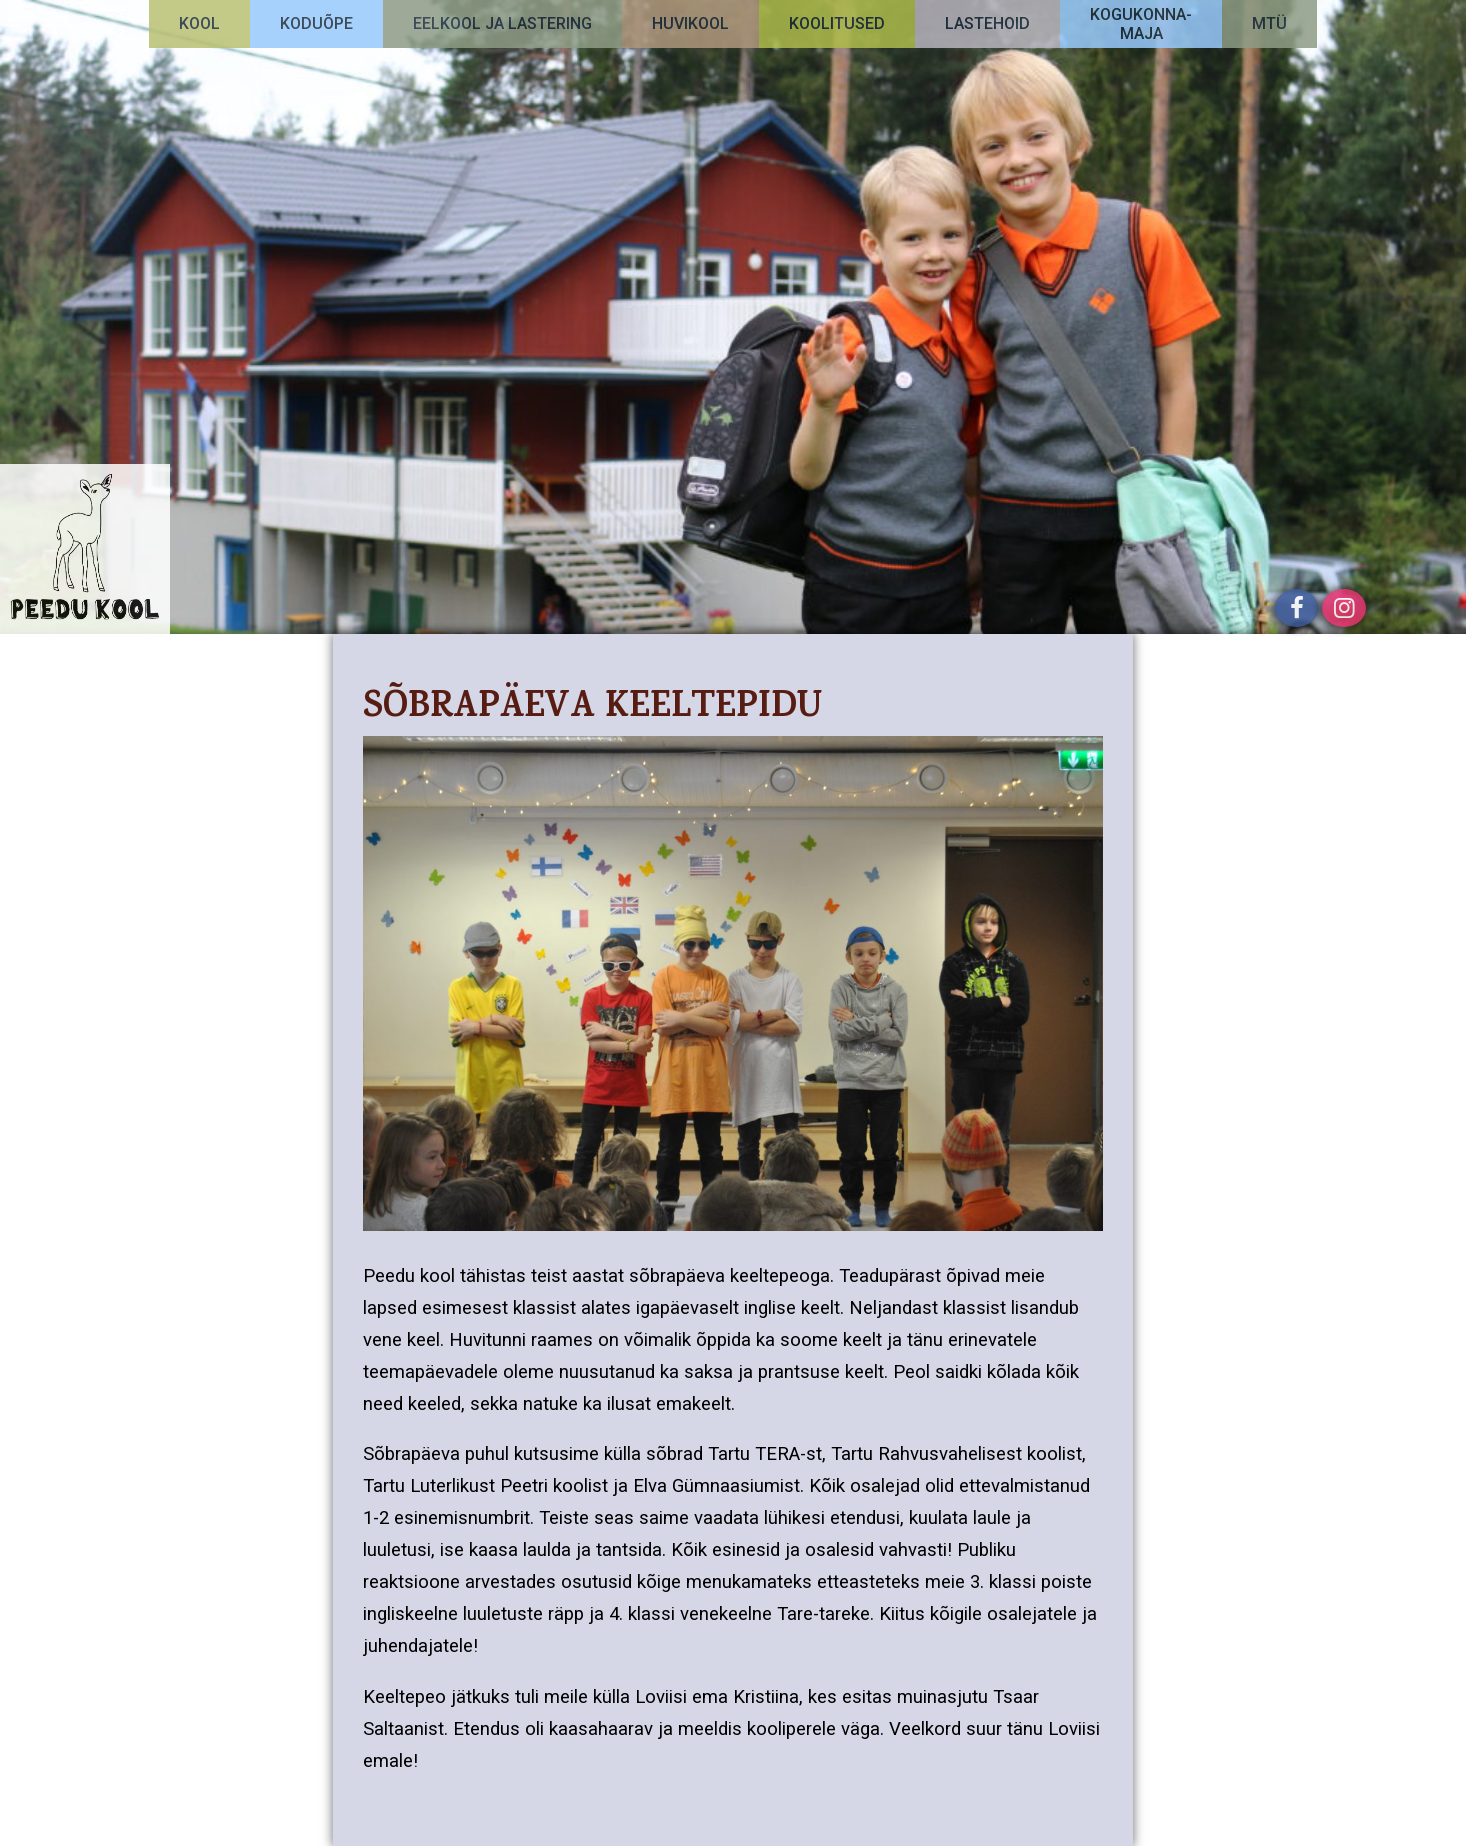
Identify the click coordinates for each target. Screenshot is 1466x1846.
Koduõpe (316, 23)
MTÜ (1269, 23)
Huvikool (690, 23)
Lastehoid (987, 23)
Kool (199, 23)
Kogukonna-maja (1141, 24)
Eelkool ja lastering (502, 23)
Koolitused (837, 23)
